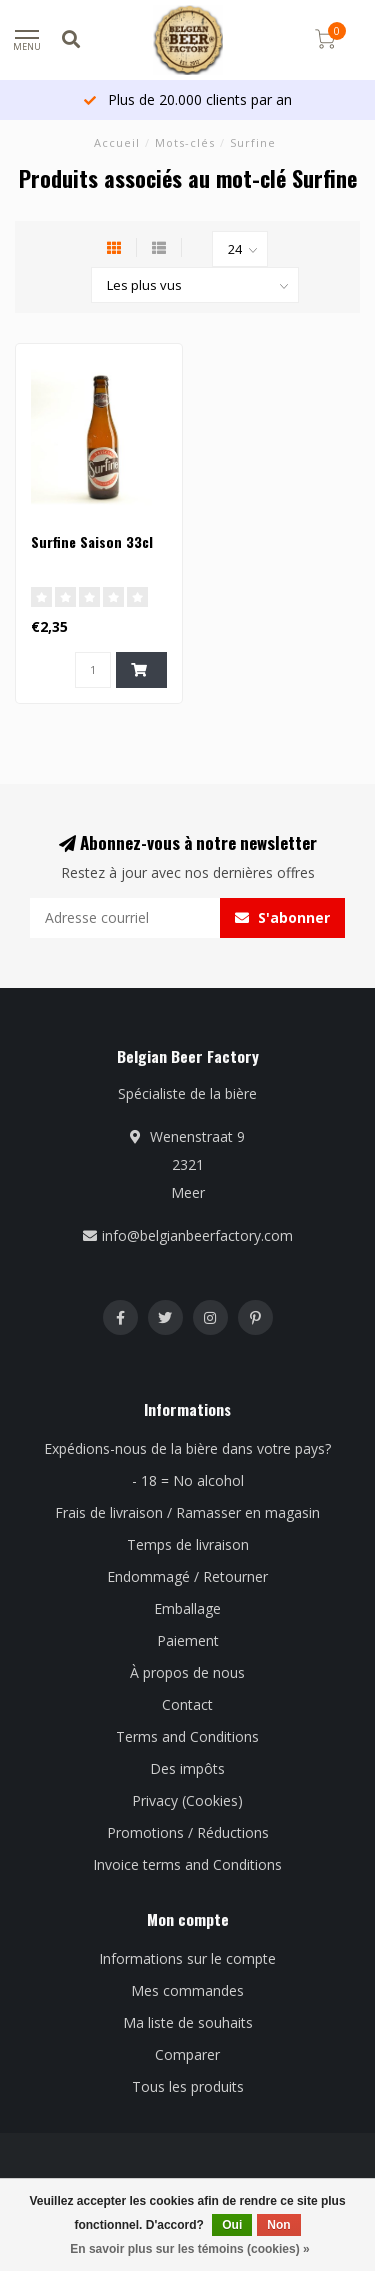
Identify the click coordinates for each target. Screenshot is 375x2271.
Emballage (187, 1608)
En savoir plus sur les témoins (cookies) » (189, 2249)
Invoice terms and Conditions (187, 1864)
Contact (187, 1704)
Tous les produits (188, 2086)
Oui (232, 2225)
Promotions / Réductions (188, 1832)
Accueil (117, 142)
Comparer (187, 2054)
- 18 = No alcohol (188, 1480)
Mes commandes (187, 1990)
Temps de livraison (188, 1544)
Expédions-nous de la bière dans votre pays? (187, 1448)
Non (278, 2225)
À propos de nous (187, 1672)
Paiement (188, 1640)
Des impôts (187, 1768)
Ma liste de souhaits (188, 2022)
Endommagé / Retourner (187, 1576)
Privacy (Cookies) (187, 1800)
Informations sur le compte (187, 1958)
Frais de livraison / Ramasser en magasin (187, 1512)
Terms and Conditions (187, 1736)
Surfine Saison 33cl (92, 541)
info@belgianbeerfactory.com (197, 1235)
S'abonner (282, 917)
